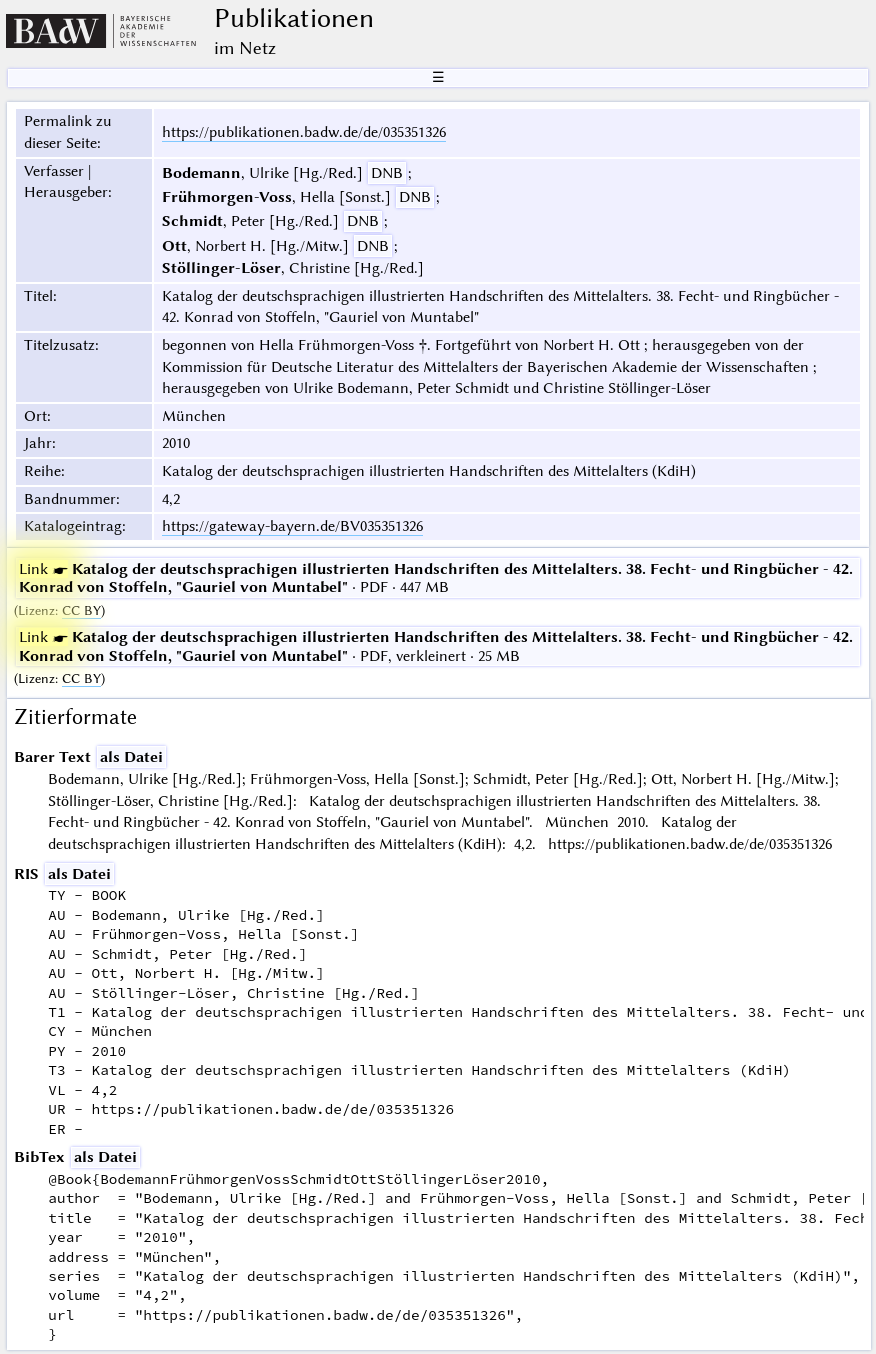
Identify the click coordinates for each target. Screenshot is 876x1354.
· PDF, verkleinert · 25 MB (436, 646)
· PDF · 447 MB (436, 578)
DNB (387, 173)
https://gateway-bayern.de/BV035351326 (292, 526)
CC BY (81, 610)
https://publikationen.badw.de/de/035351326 (304, 132)
